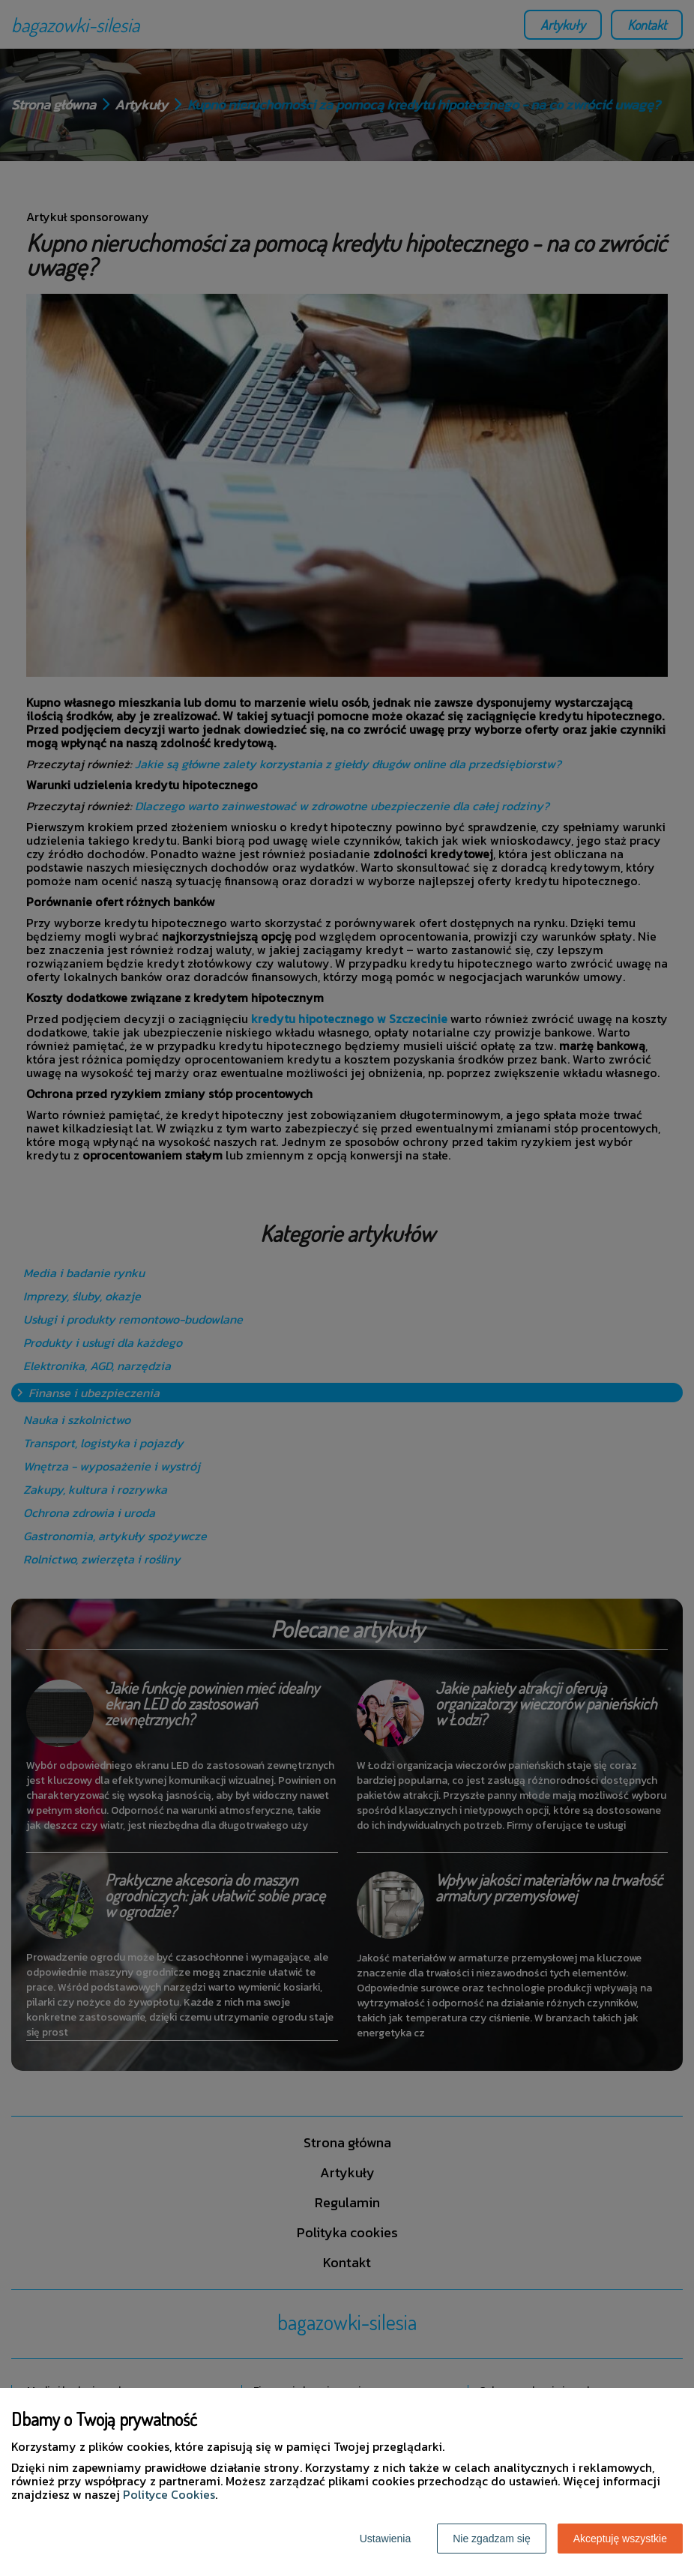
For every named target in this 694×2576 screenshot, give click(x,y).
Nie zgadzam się (492, 2539)
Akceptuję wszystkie (620, 2539)
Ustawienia (385, 2539)
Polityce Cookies (169, 2494)
